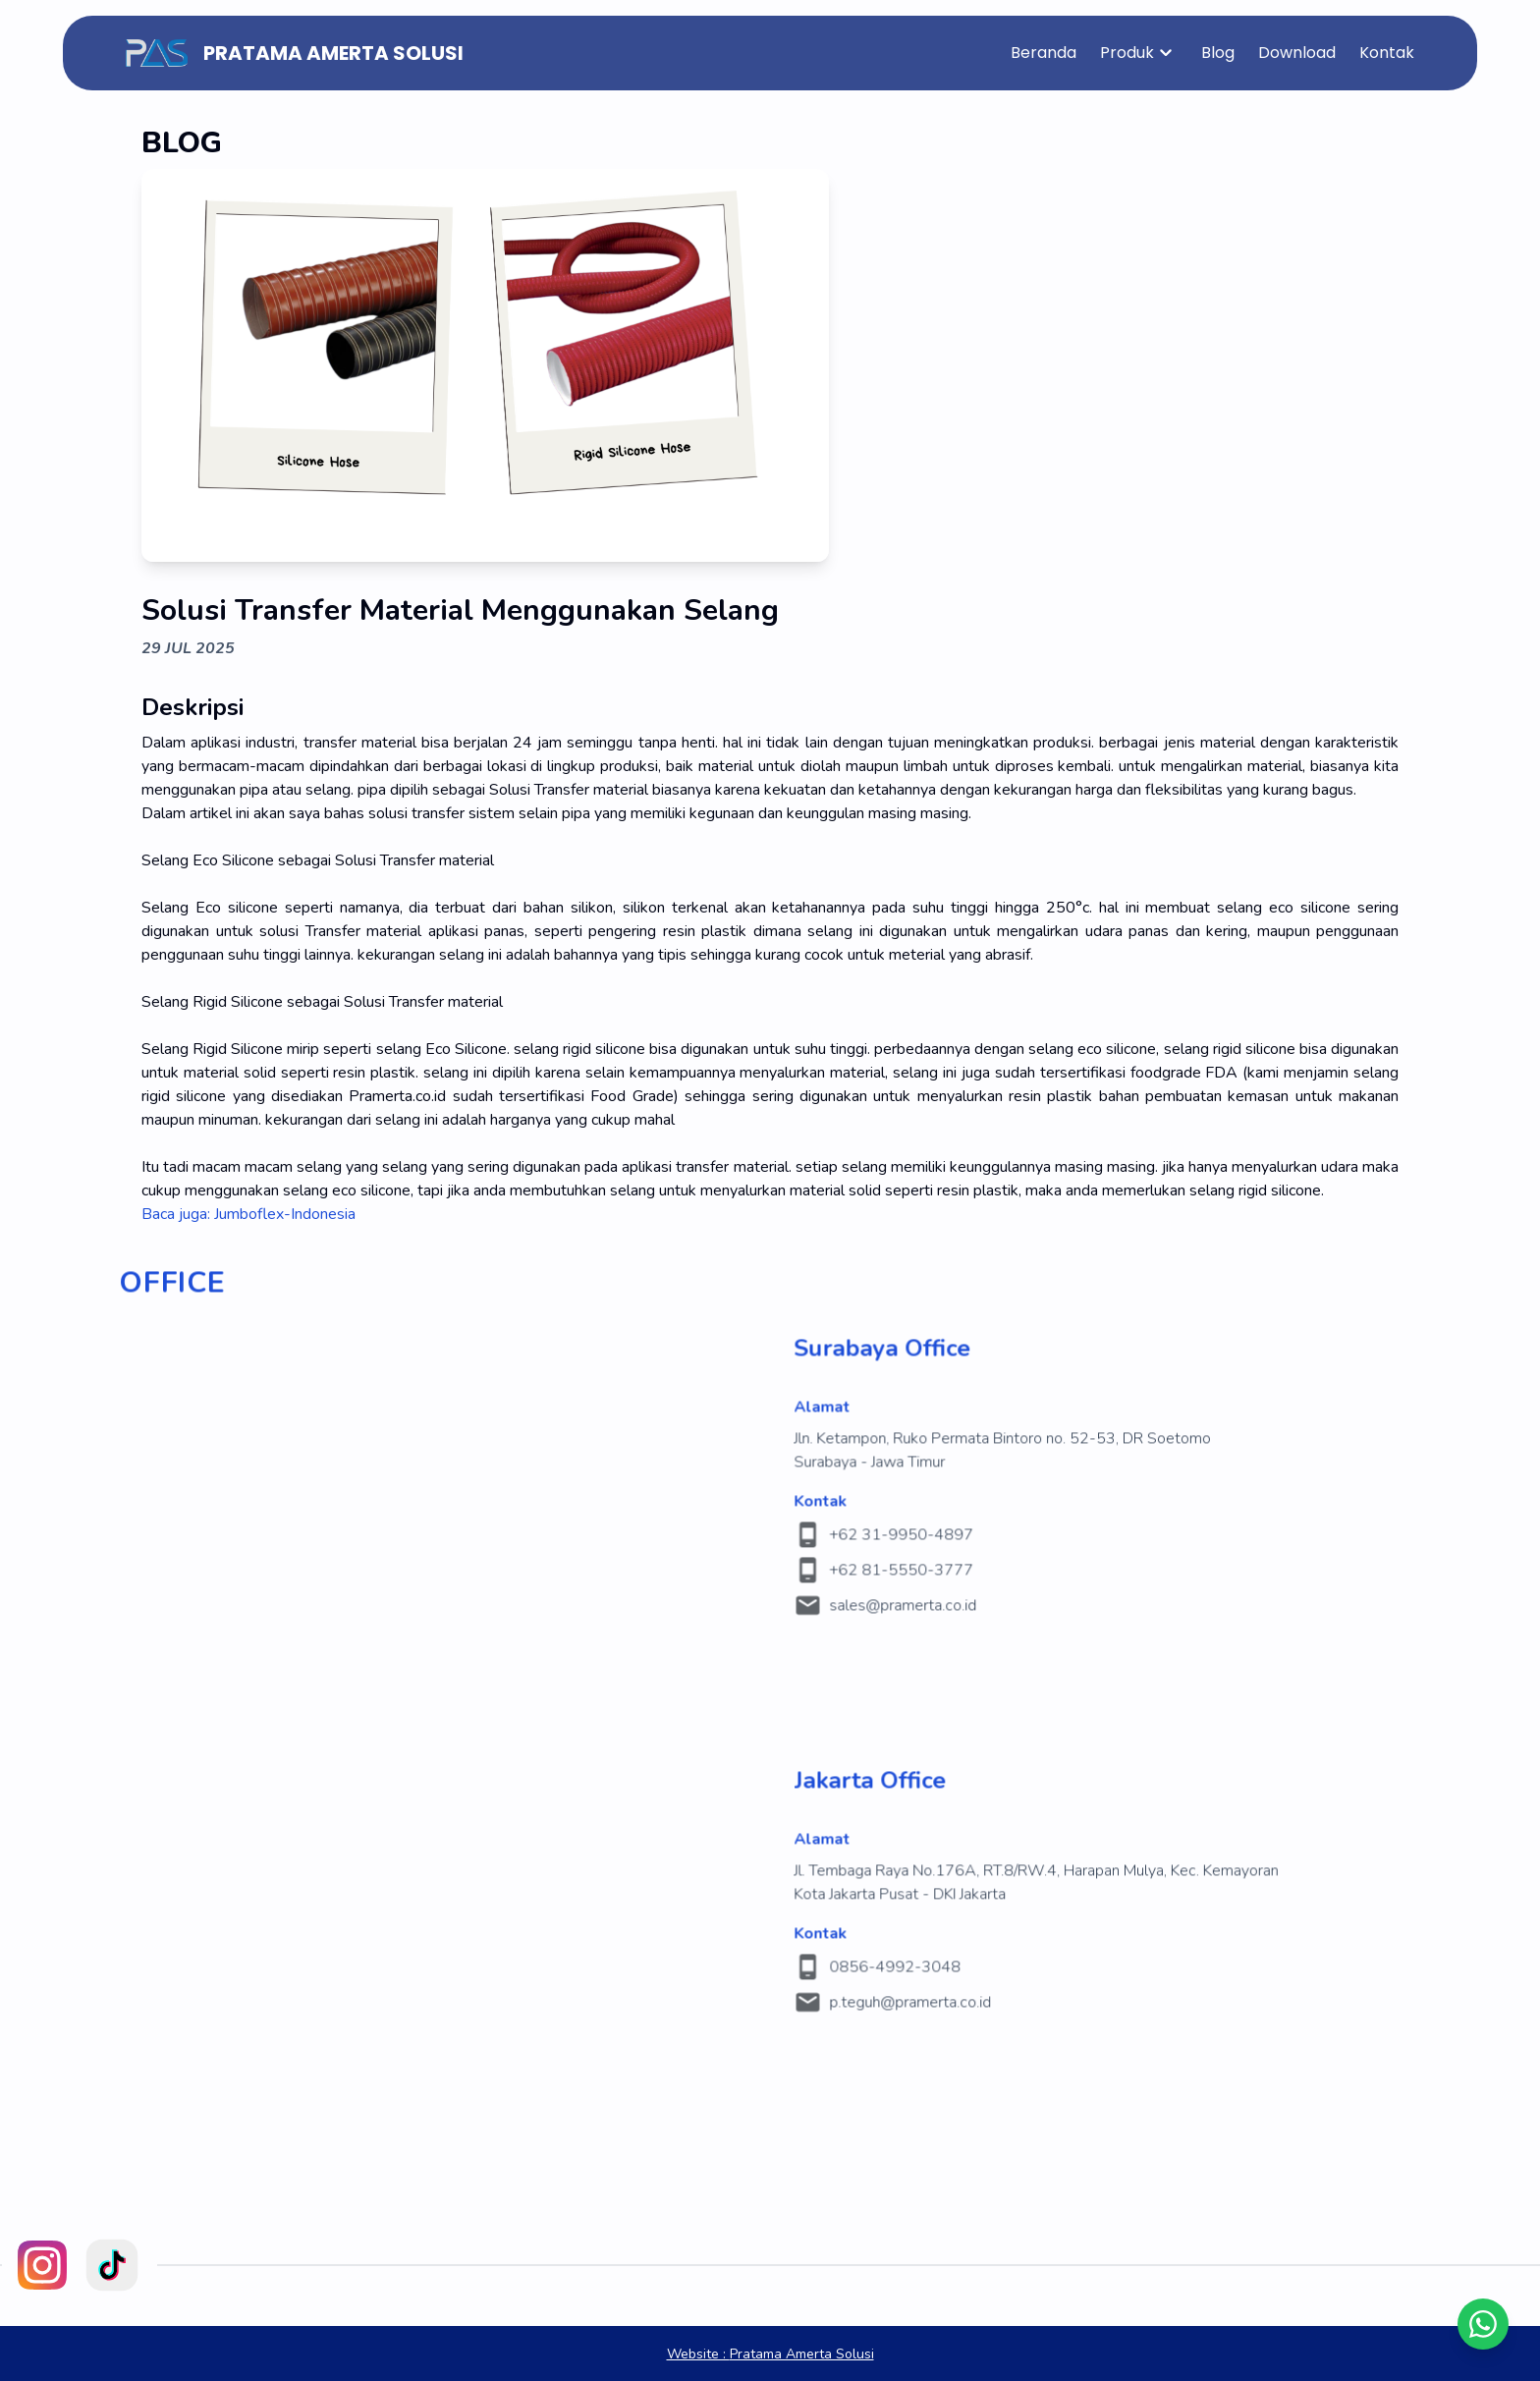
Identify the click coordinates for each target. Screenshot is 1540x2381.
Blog (1218, 52)
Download (1297, 52)
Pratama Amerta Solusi (770, 2354)
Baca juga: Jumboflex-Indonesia (248, 1214)
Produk (1139, 53)
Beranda (1043, 52)
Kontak (1386, 52)
